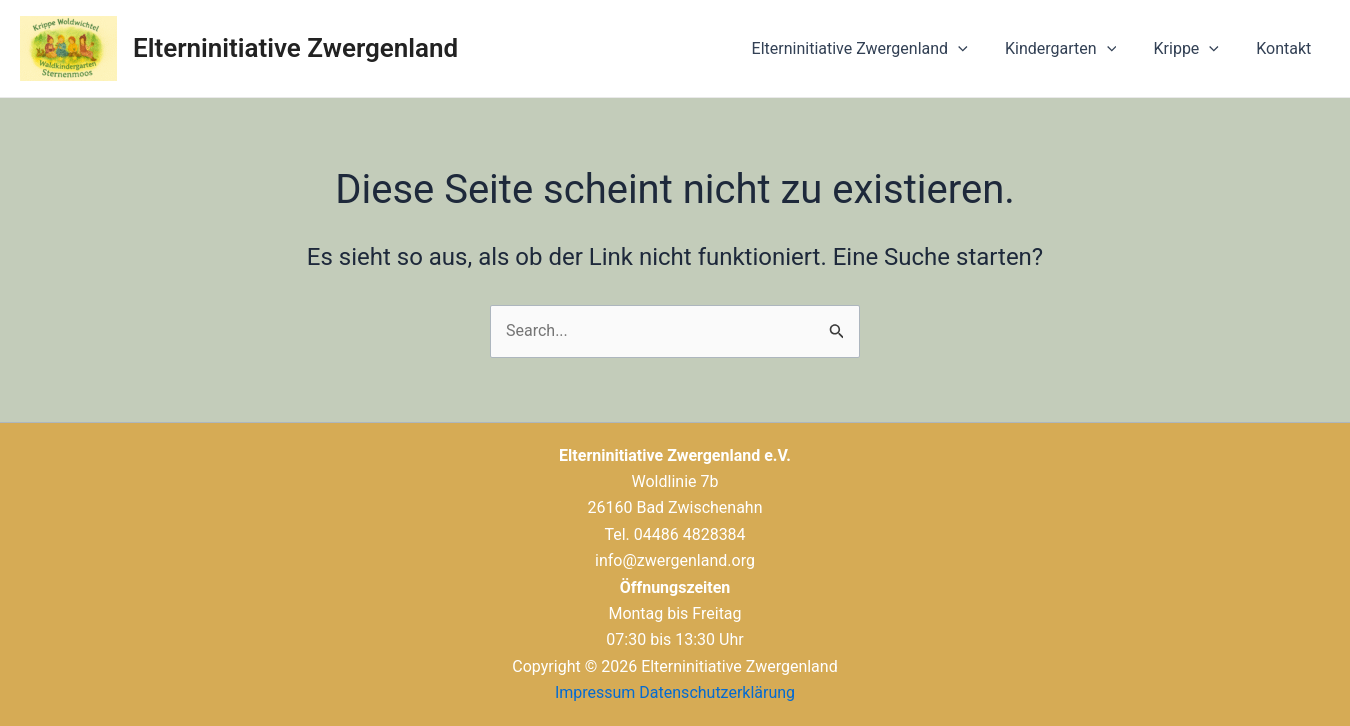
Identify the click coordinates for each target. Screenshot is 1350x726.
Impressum (595, 692)
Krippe (1194, 49)
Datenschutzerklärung (717, 692)
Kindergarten (1073, 49)
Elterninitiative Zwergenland (295, 48)
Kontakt (1286, 48)
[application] (977, 49)
